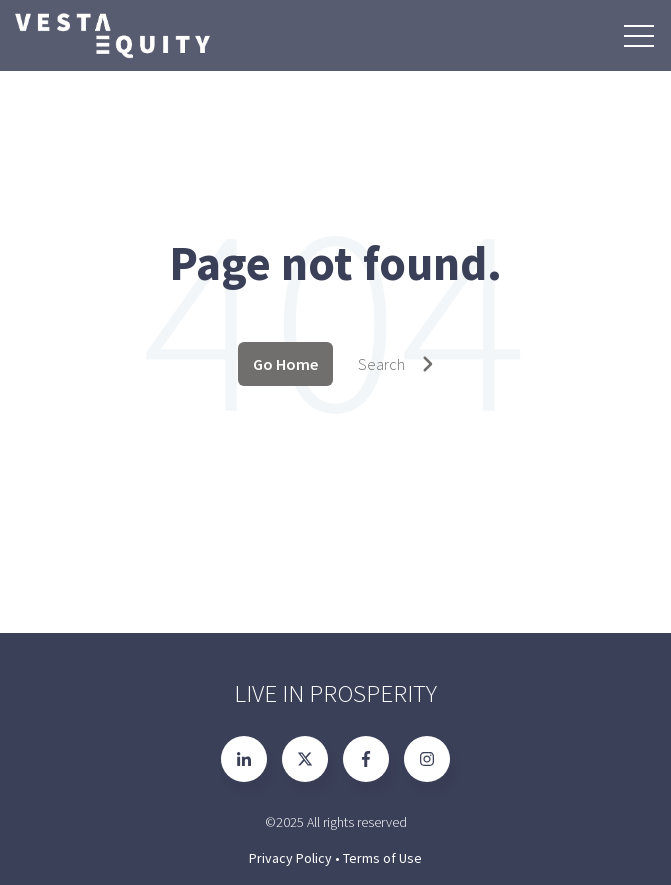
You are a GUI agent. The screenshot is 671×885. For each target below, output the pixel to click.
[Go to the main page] (112, 35)
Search (396, 364)
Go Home (285, 364)
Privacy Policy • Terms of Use (335, 858)
